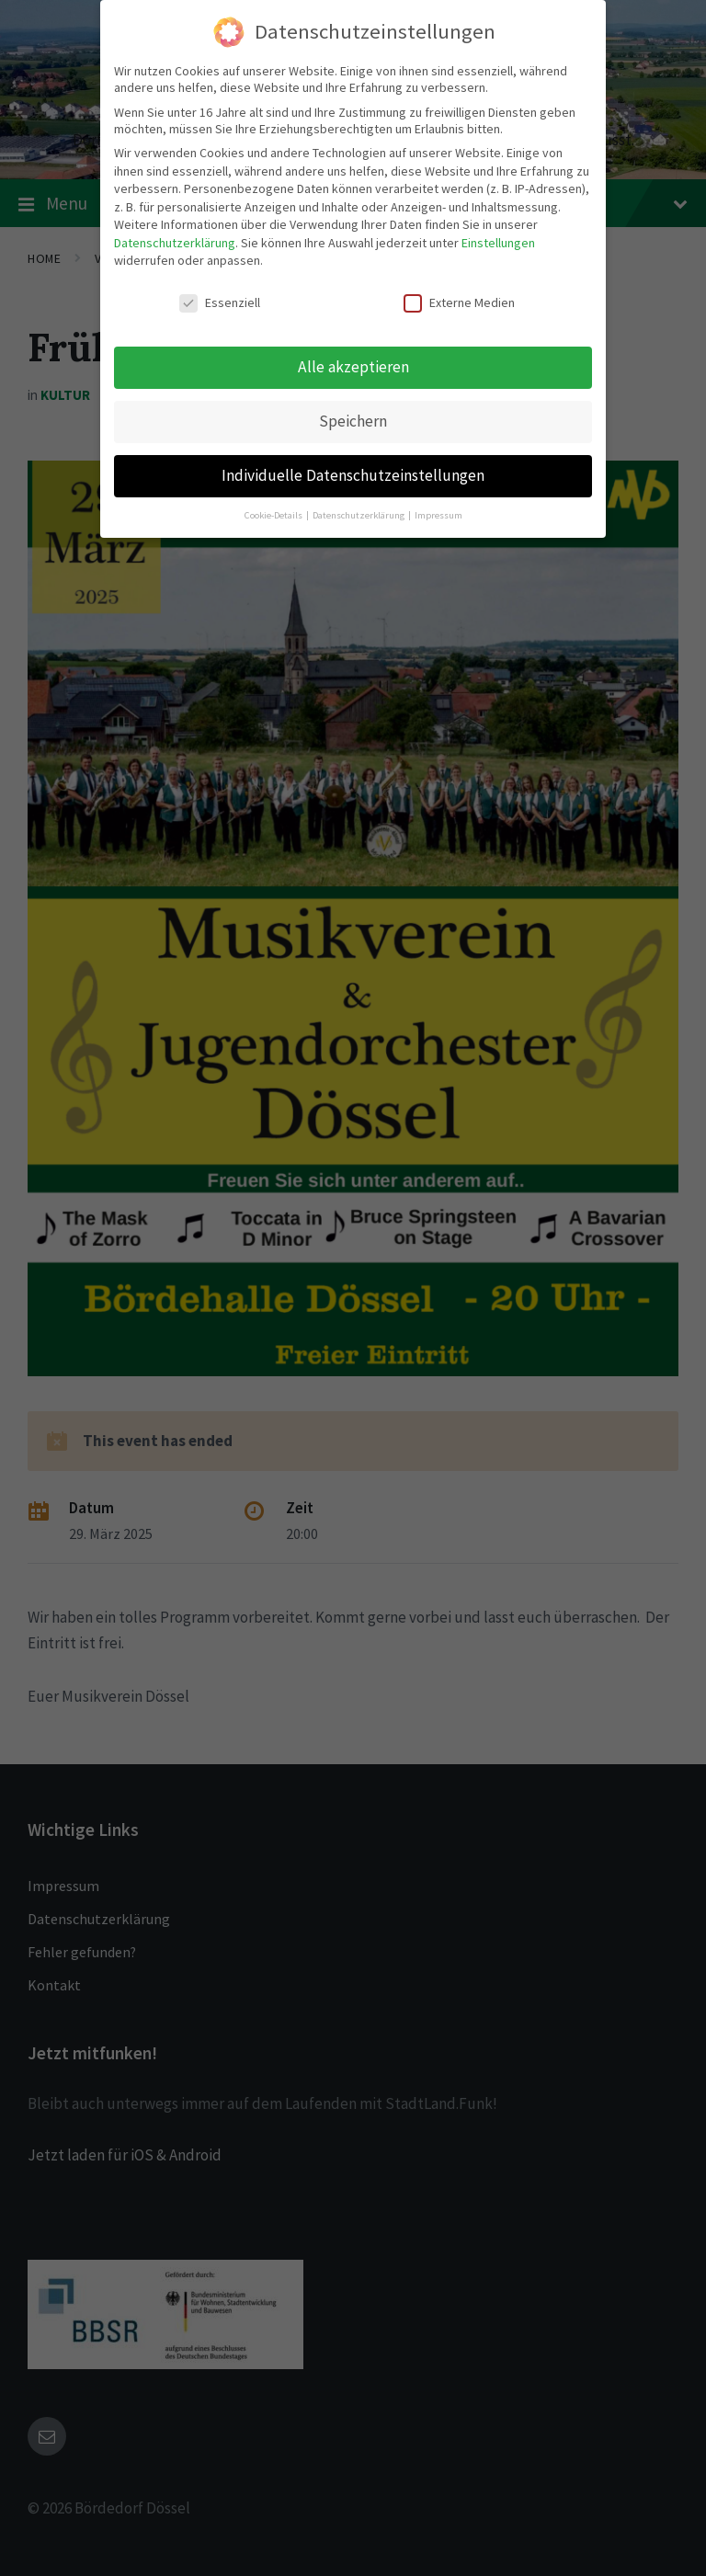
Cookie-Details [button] (274, 506)
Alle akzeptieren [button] (353, 358)
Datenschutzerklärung (174, 233)
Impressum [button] (438, 506)
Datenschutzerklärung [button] (359, 506)
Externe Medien (459, 294)
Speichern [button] (353, 412)
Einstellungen (498, 233)
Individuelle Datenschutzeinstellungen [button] (353, 466)
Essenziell (219, 294)
